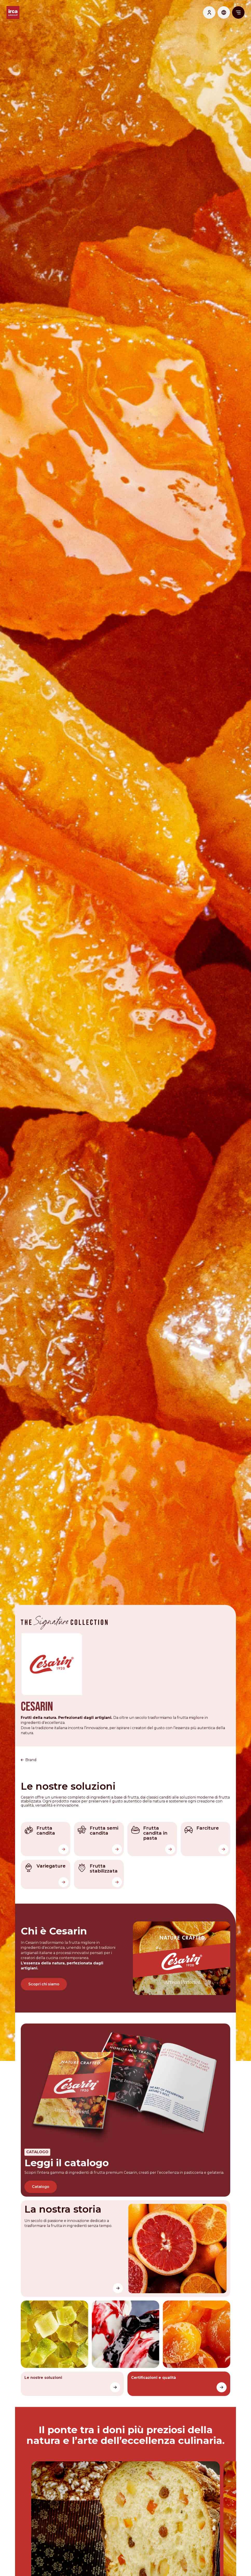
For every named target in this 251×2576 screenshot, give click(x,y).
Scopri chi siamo (44, 1974)
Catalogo (41, 2175)
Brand (31, 1751)
